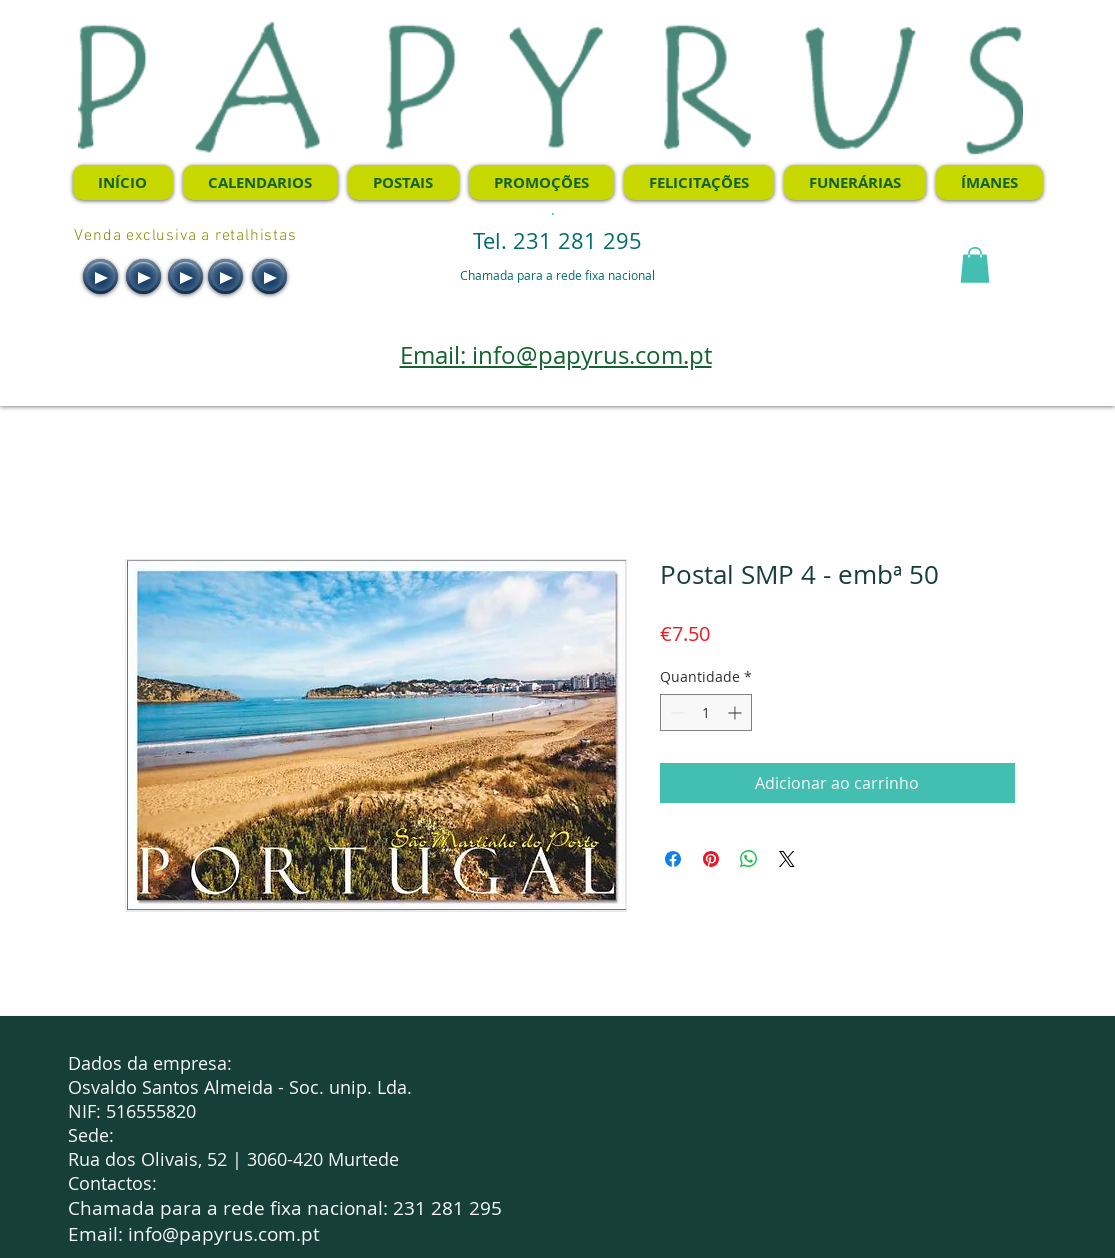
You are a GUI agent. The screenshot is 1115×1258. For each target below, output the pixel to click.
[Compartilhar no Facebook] (673, 859)
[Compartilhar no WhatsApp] (749, 859)
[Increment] (736, 712)
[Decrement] (675, 712)
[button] (975, 265)
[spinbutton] (706, 712)
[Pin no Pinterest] (711, 859)
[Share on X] (787, 859)
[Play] (100, 276)
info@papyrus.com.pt (224, 1234)
